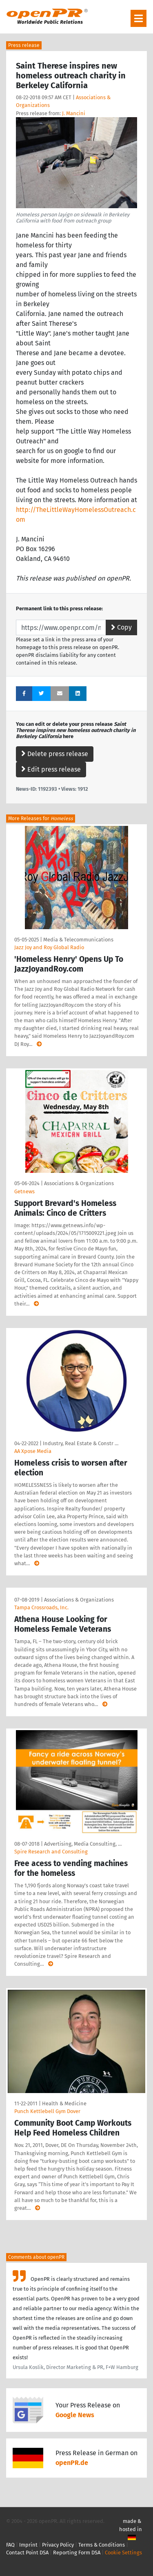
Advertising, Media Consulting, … (83, 1844)
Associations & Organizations (79, 1183)
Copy (121, 627)
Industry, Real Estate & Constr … (80, 1443)
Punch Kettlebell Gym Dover (47, 2111)
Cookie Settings (123, 2552)
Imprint (28, 2545)
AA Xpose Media (32, 1451)
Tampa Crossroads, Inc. (41, 1607)
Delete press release (54, 754)
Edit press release (51, 769)
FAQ (10, 2545)
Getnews (24, 1191)
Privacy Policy (58, 2545)
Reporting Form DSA (76, 2552)
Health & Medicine (64, 2103)
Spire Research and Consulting (51, 1852)
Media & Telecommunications (78, 940)
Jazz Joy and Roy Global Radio (49, 947)
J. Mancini (73, 113)
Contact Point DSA (27, 2552)
